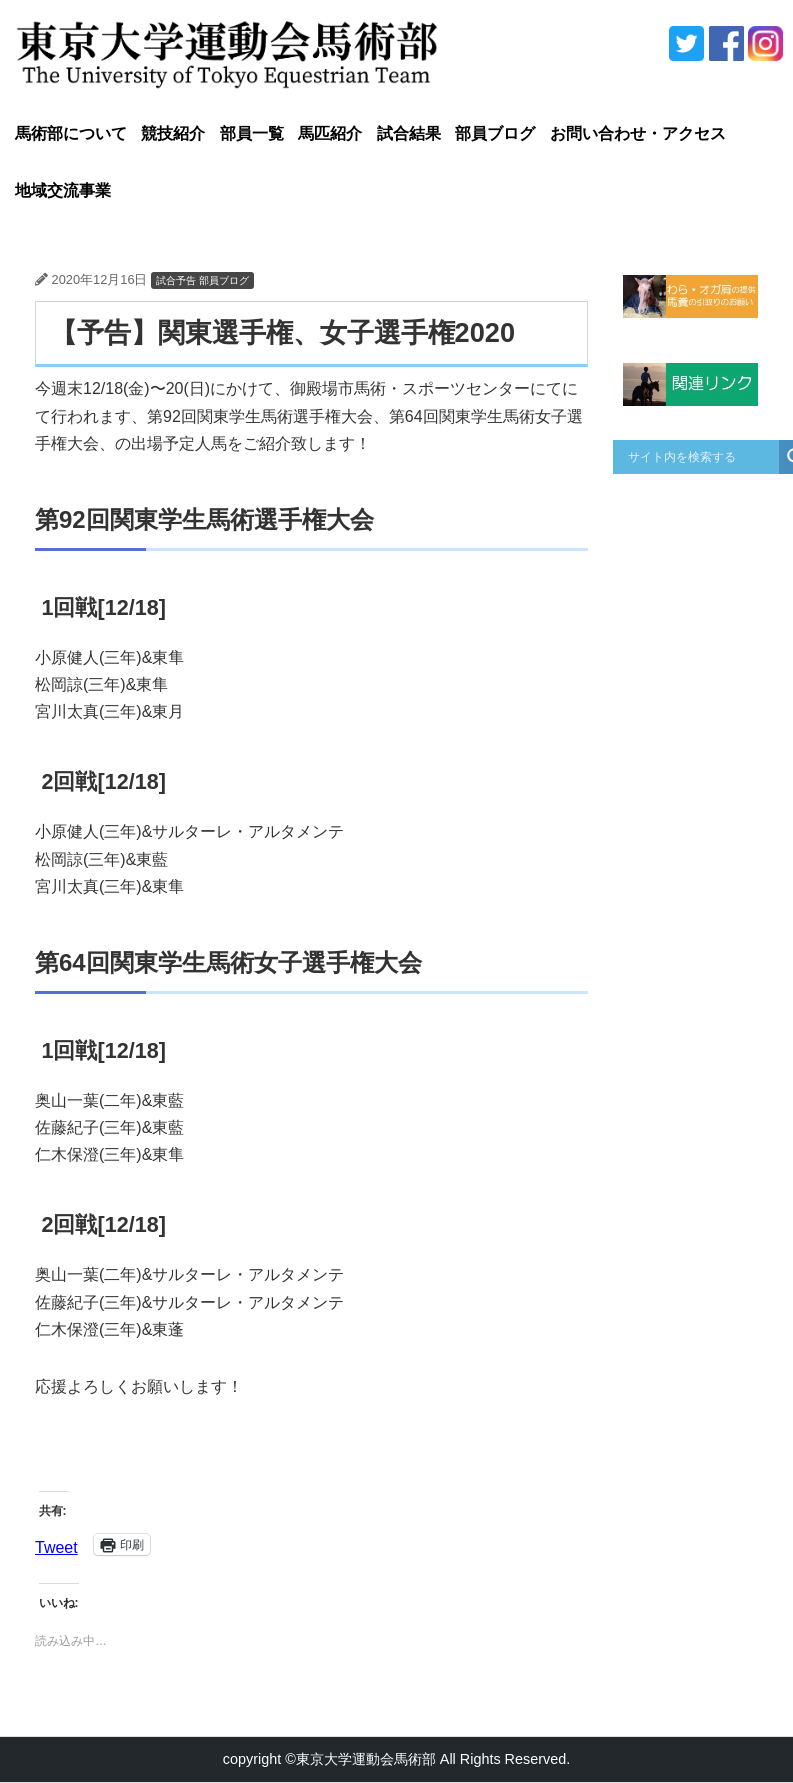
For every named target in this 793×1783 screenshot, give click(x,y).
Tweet (56, 1545)
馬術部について (71, 133)
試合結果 (409, 133)
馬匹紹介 (330, 133)
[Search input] (701, 457)
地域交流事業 (63, 190)
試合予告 (176, 280)
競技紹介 (173, 133)
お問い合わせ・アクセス (638, 133)
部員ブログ (495, 133)
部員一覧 (252, 133)
